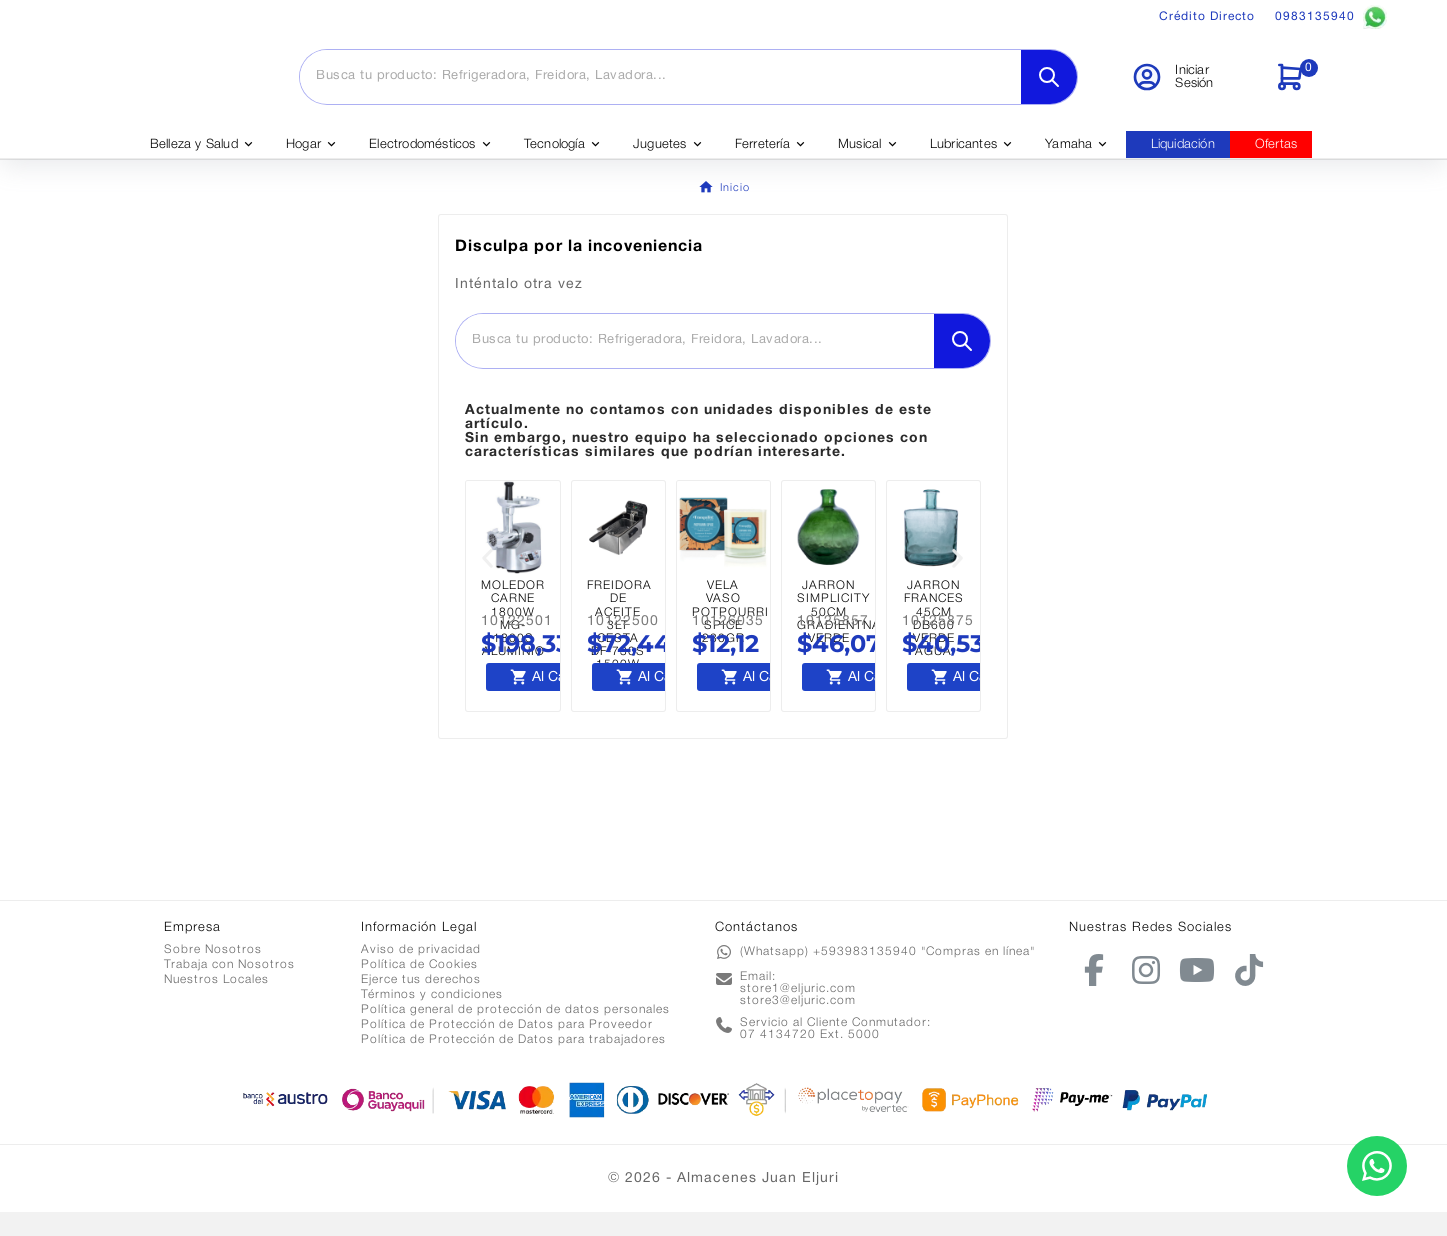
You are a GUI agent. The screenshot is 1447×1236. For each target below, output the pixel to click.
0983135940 (1331, 17)
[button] (488, 582)
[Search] (1049, 89)
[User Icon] (1190, 89)
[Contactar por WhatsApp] (1377, 1166)
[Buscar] (660, 88)
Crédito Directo (1207, 16)
